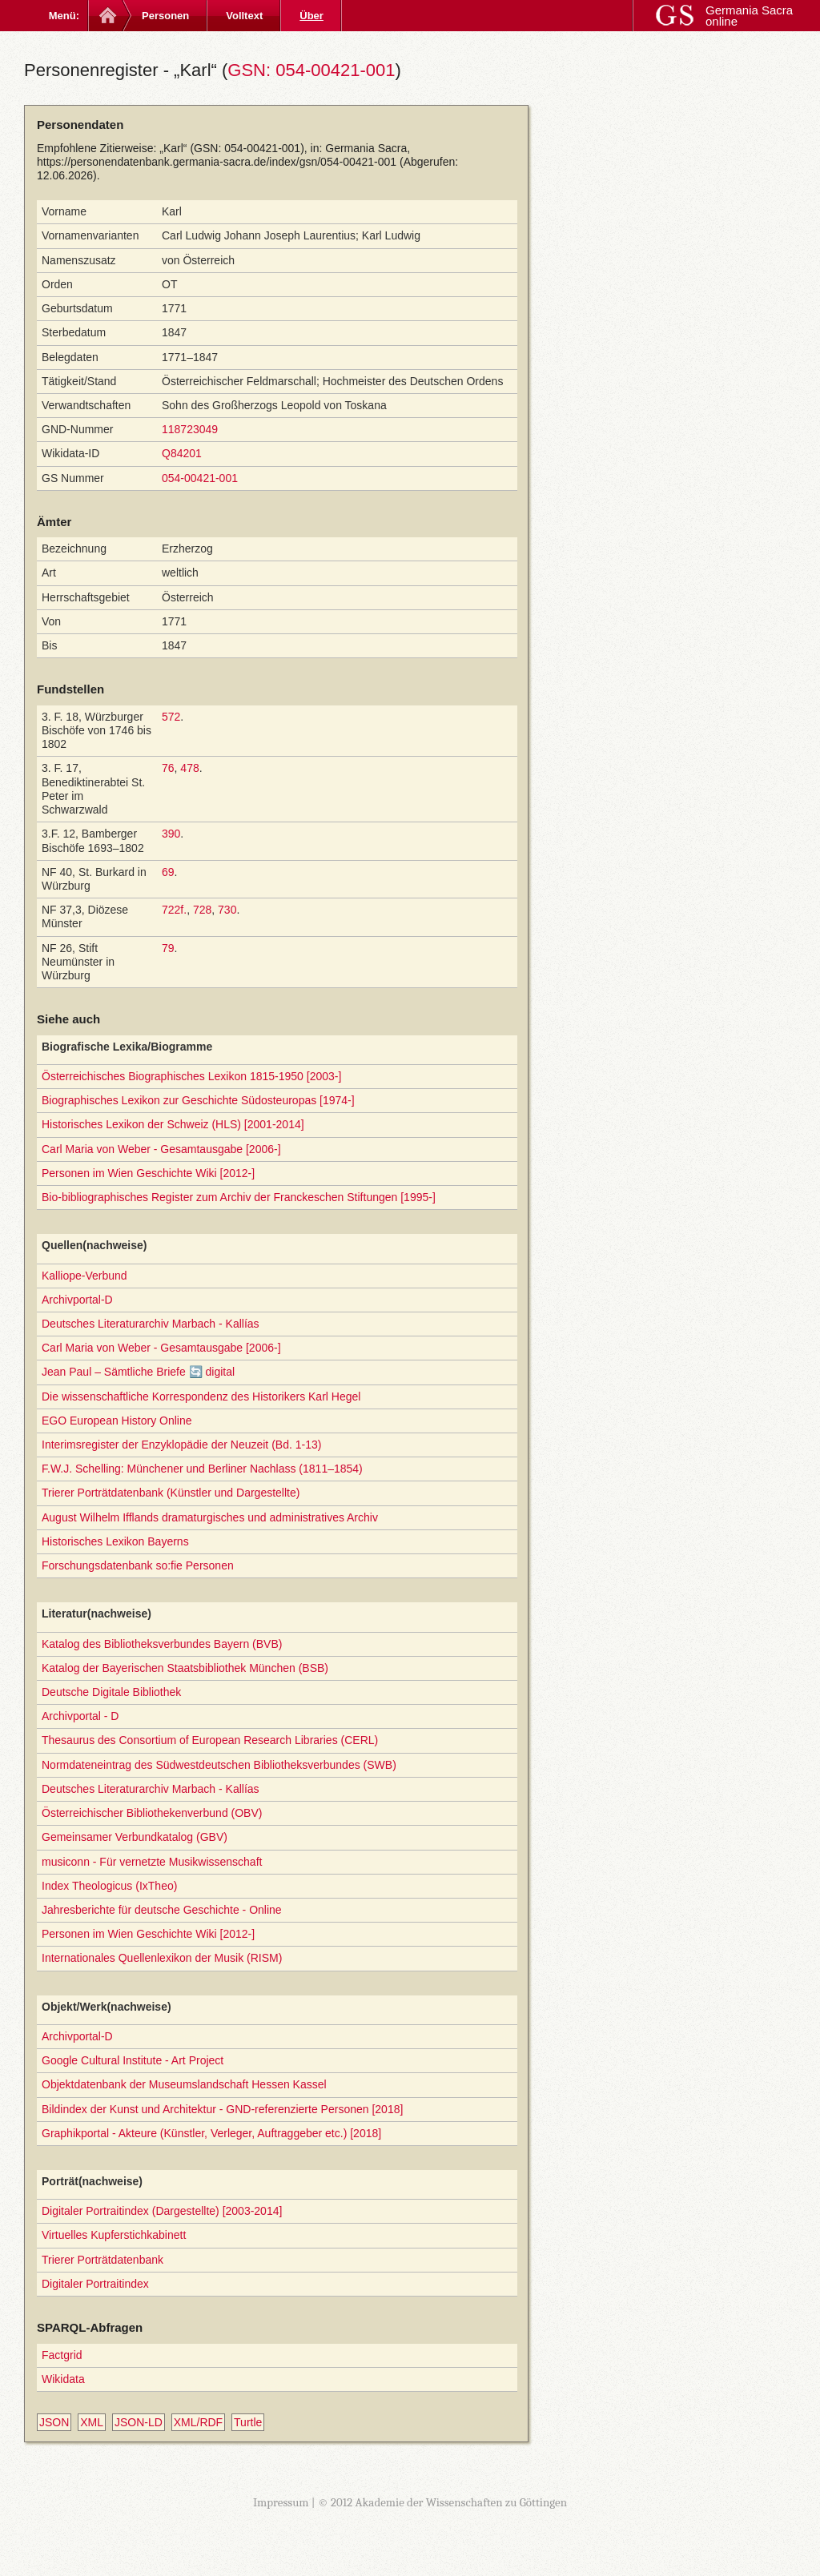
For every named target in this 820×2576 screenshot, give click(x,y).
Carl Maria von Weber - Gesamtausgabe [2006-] (161, 1149)
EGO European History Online (117, 1420)
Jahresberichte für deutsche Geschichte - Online (162, 1909)
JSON (54, 2422)
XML (91, 2422)
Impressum (281, 2502)
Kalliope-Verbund (84, 1275)
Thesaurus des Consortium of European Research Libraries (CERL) (210, 1740)
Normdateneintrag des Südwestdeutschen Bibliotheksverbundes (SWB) (219, 1764)
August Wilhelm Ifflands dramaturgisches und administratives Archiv (210, 1517)
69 (168, 872)
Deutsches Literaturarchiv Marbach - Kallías (150, 1323)
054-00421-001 (200, 478)
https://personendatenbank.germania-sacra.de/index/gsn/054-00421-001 (216, 161)
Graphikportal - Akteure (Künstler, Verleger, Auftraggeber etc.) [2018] (211, 2133)
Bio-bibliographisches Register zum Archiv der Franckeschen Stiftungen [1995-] (239, 1197)
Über (311, 16)
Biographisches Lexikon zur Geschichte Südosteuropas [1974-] (198, 1100)
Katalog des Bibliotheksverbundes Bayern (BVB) (162, 1644)
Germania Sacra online (749, 15)
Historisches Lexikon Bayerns (115, 1541)
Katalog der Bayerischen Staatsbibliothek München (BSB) (185, 1668)
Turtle (248, 2422)
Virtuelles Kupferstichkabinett (114, 2234)
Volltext (244, 16)
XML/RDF (198, 2422)
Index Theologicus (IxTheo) (109, 1885)
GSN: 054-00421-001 (311, 70)
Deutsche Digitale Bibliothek (111, 1692)
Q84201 (182, 453)
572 (171, 716)
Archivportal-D (77, 1299)
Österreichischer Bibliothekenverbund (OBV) (152, 1812)
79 (168, 948)
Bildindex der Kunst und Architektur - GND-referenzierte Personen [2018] (222, 2109)
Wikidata (63, 2379)
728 (202, 909)
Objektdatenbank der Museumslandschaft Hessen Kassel (184, 2084)
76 (168, 768)
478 (189, 768)
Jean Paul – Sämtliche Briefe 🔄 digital (138, 1371)
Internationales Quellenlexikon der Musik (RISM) (162, 1957)
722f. (174, 909)
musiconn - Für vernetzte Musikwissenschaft (152, 1861)
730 (227, 909)
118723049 (190, 429)
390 (171, 833)
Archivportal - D (80, 1716)
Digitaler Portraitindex (95, 2283)
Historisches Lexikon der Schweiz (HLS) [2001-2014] (173, 1124)
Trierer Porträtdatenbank (102, 2259)
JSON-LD (139, 2422)
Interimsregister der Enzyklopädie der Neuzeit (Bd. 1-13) (181, 1444)
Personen (165, 16)
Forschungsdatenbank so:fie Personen (138, 1565)
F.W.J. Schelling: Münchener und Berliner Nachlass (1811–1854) (202, 1468)
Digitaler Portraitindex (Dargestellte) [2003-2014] (162, 2210)
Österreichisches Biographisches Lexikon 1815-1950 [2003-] (191, 1076)
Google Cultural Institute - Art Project (132, 2060)
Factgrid (62, 2355)
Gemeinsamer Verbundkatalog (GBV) (134, 1837)
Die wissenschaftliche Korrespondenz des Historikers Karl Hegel (201, 1396)
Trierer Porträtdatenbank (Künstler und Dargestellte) (170, 1492)
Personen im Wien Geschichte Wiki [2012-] (148, 1173)
